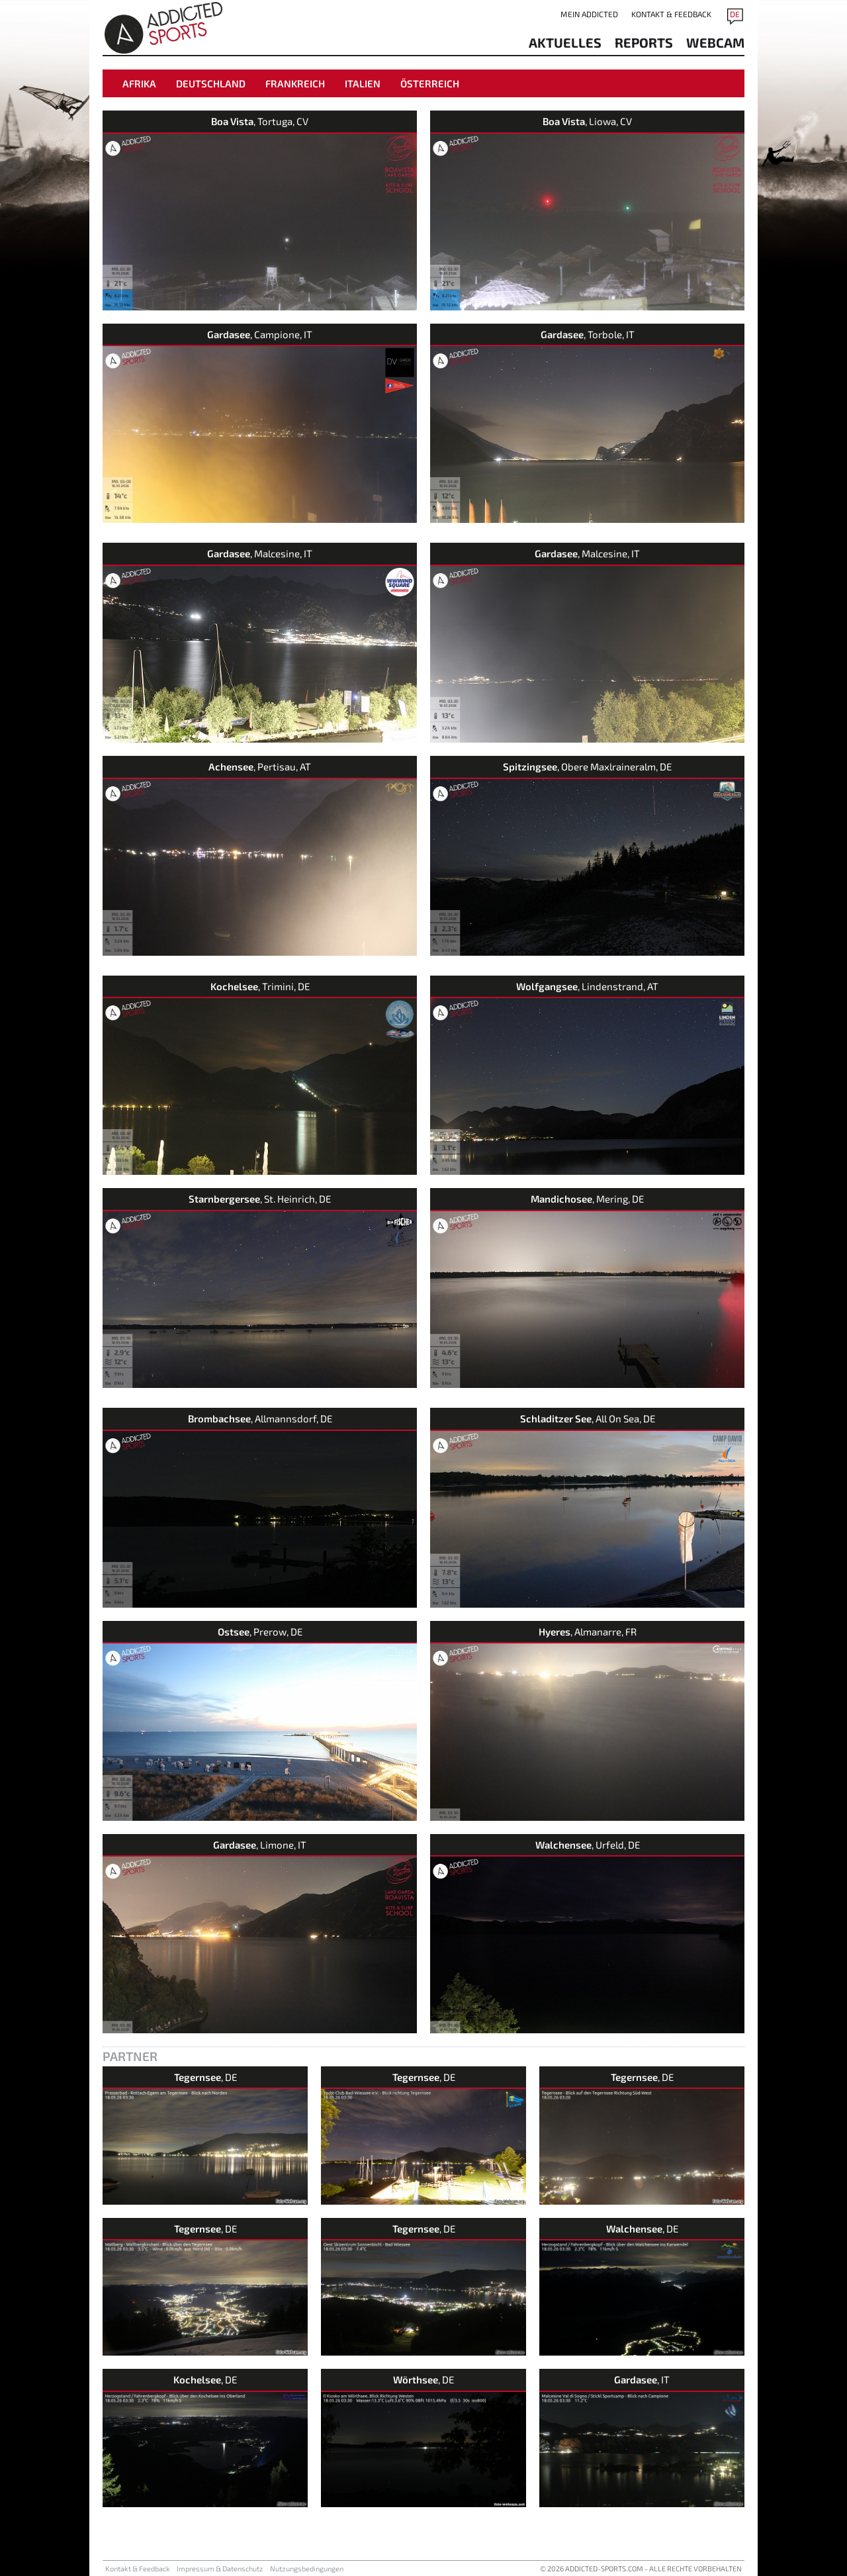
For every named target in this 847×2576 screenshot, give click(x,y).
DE (735, 14)
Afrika (139, 83)
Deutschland (210, 83)
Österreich (429, 83)
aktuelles (565, 42)
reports (644, 42)
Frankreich (295, 83)
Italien (362, 83)
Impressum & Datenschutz (220, 2568)
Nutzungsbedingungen (306, 2568)
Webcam (715, 42)
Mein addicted (589, 14)
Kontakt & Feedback (671, 14)
